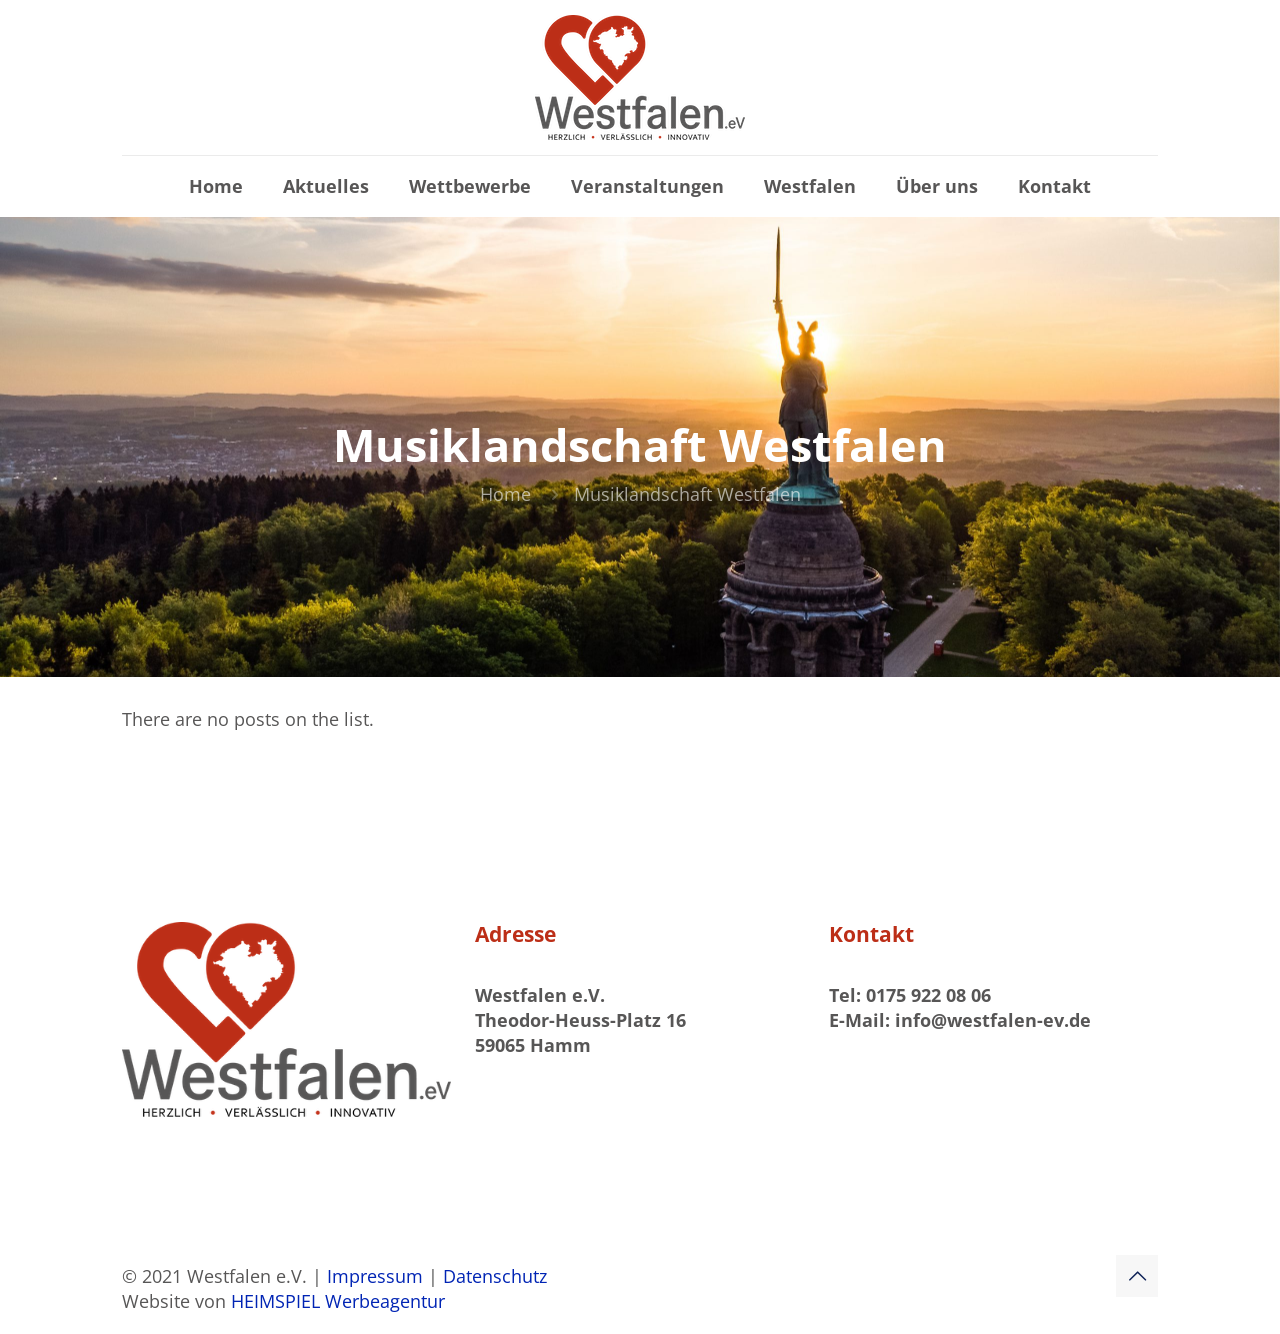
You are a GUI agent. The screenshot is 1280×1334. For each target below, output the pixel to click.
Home (505, 494)
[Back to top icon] (1137, 1276)
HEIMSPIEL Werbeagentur (338, 1301)
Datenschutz (495, 1276)
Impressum (377, 1276)
